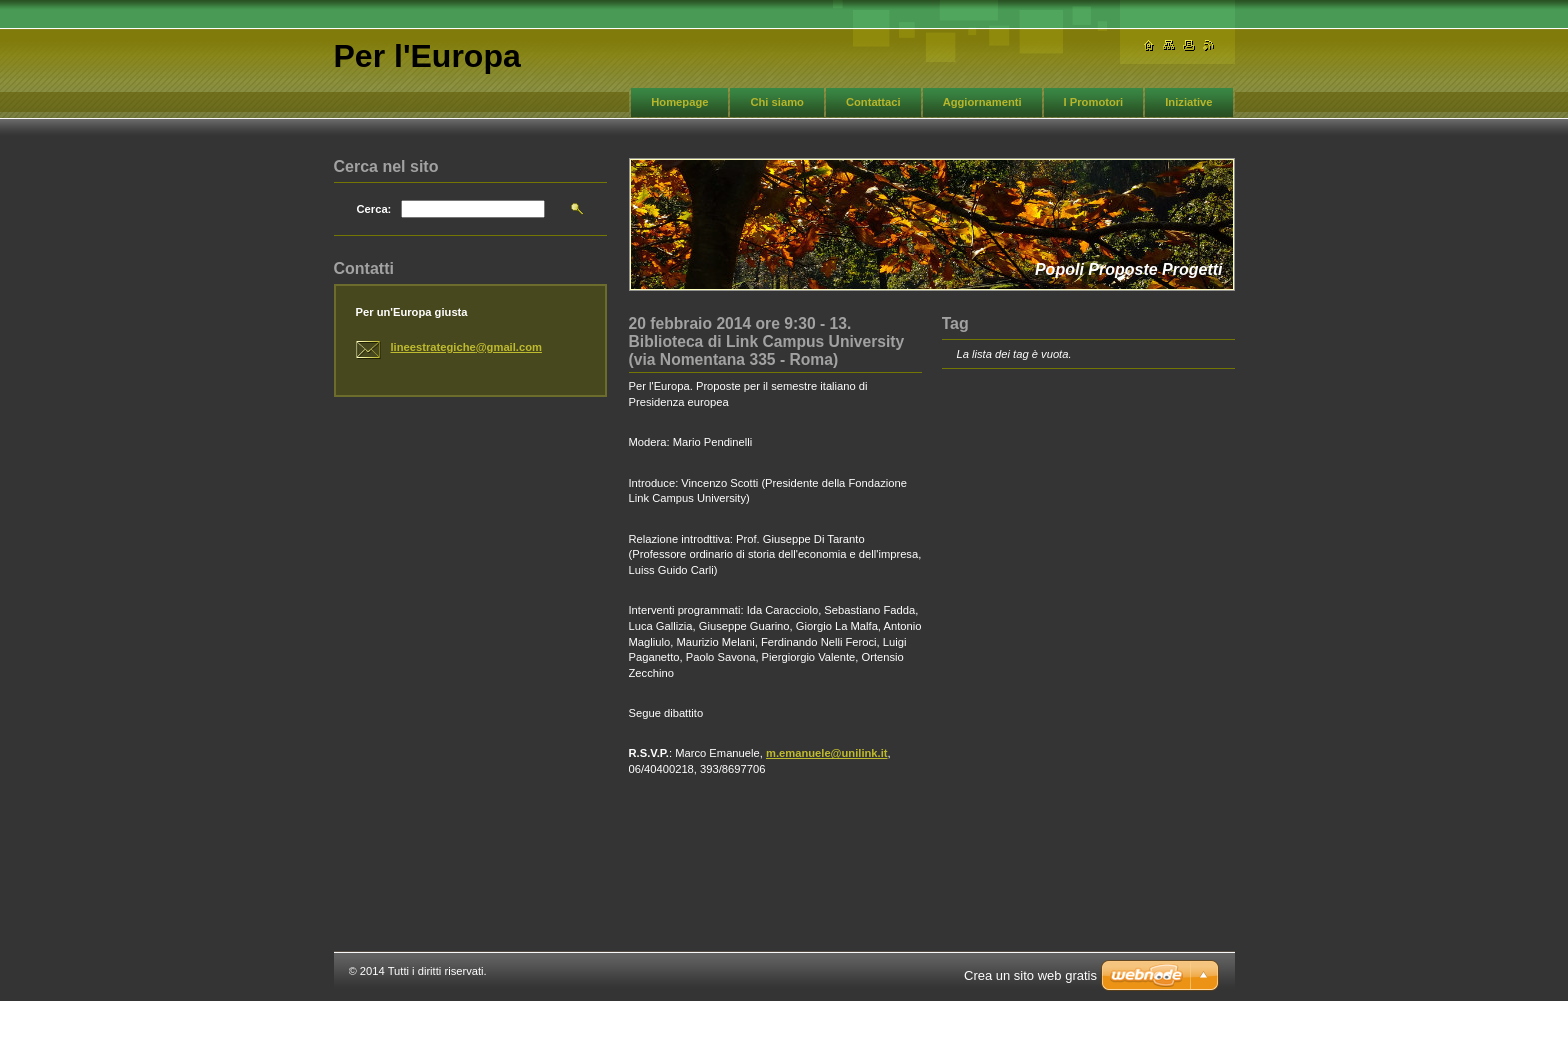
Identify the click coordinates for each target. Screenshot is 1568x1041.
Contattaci (873, 102)
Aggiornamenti (982, 102)
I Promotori (1094, 102)
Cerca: (374, 209)
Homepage (679, 102)
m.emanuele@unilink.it (827, 753)
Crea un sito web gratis (1030, 975)
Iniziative (1188, 102)
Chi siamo (776, 102)
